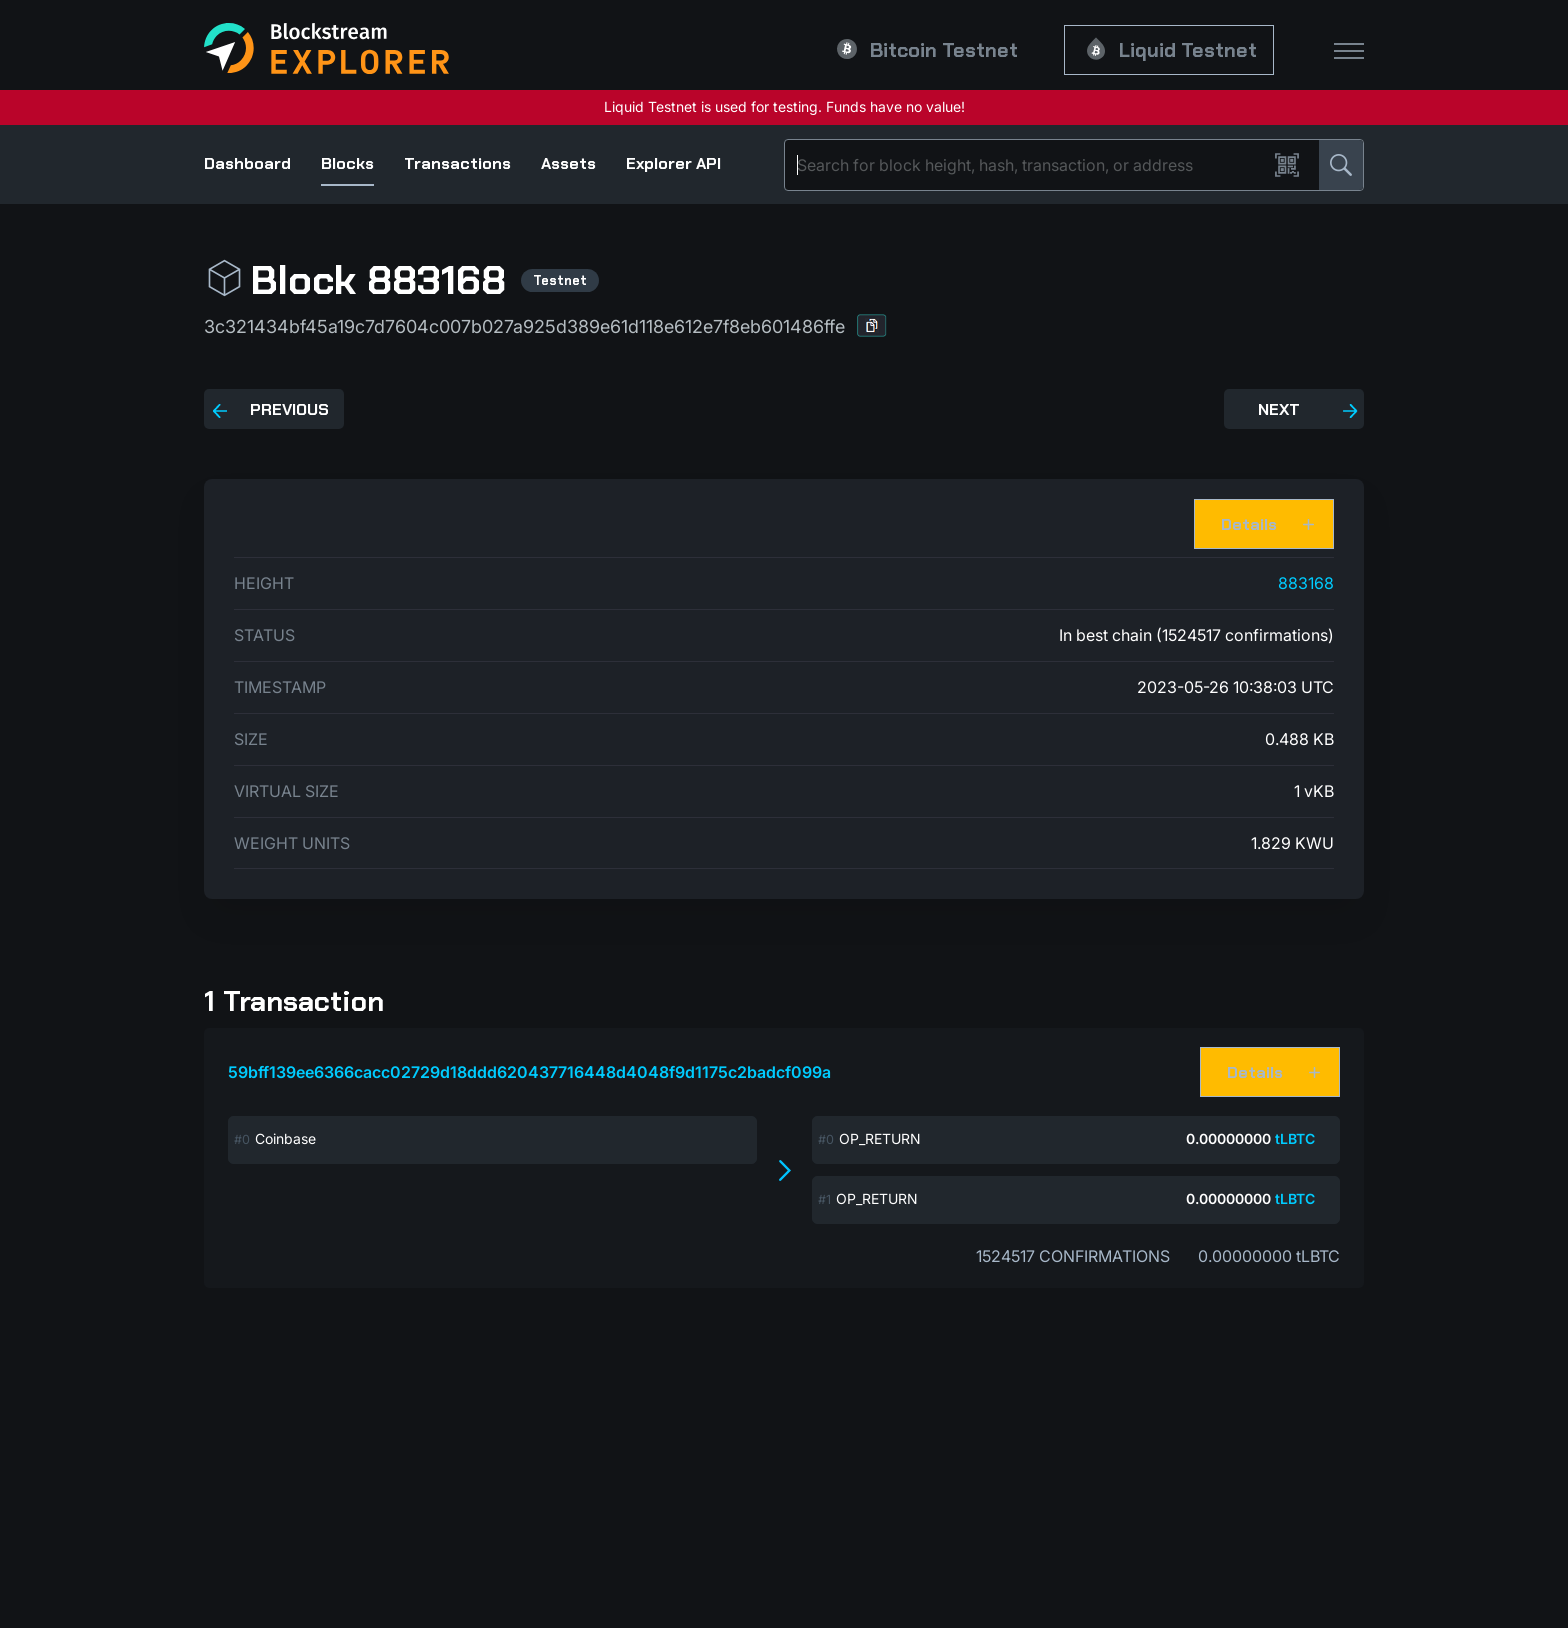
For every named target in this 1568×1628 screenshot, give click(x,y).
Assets (568, 163)
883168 (1306, 583)
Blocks (347, 163)
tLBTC (1295, 1138)
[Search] (1030, 165)
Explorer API (673, 163)
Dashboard (247, 163)
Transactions (457, 163)
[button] (872, 325)
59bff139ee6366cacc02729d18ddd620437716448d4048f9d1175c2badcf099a (529, 1072)
